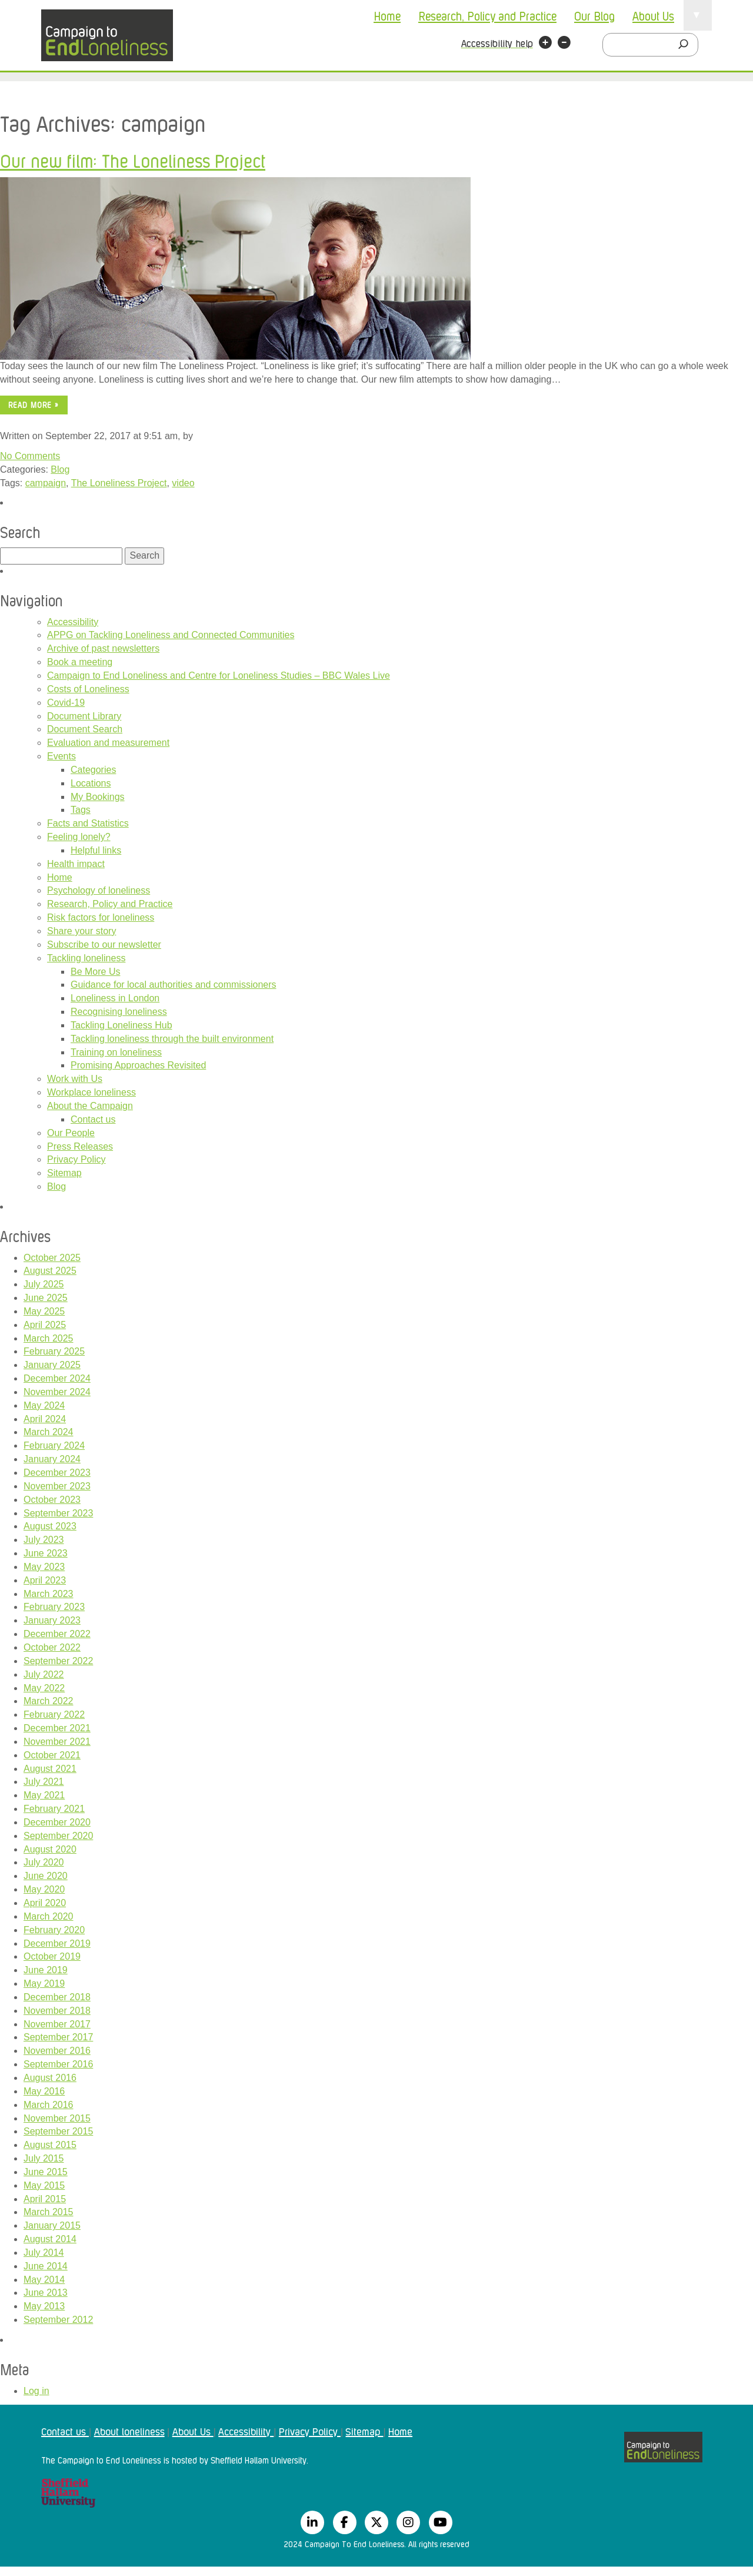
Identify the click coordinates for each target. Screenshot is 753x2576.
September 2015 (58, 2131)
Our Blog (594, 15)
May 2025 (44, 1311)
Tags (81, 810)
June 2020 (46, 1876)
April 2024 (45, 1419)
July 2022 (44, 1674)
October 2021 (52, 1755)
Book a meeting (79, 662)
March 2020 (49, 1916)
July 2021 (44, 1782)
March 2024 (49, 1432)
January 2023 (52, 1620)
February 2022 (54, 1714)
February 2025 (54, 1351)
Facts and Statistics (88, 823)
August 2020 (50, 1849)
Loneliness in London (115, 998)
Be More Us (95, 972)
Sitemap (64, 1173)
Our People (71, 1133)
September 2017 (58, 2037)
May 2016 (44, 2091)
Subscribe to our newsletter (104, 945)
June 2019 (46, 1970)
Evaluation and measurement (108, 743)
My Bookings (98, 797)
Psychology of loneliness (98, 890)
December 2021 (57, 1728)
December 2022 (57, 1634)
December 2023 (57, 1473)
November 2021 (57, 1742)
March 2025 (49, 1338)
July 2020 (44, 1862)
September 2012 (58, 2320)
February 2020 (54, 1930)
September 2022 (58, 1661)
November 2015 (57, 2118)
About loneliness (129, 2430)
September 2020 (58, 1836)
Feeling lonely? (79, 837)
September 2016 (58, 2064)
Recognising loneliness (119, 1012)
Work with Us (74, 1079)
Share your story (81, 931)
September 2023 (58, 1513)
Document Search (84, 729)
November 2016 (57, 2051)
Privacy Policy (76, 1159)
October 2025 (52, 1258)
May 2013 (44, 2306)
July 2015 (44, 2158)
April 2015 (45, 2199)
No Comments (30, 456)
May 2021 (44, 1795)
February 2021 (54, 1809)
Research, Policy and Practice (487, 15)
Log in (36, 2391)
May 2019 (44, 1984)
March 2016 (49, 2105)
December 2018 (57, 1997)
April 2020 (45, 1903)
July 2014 (44, 2253)
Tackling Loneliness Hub (121, 1025)
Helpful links (96, 850)
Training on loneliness (116, 1052)
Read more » (33, 404)
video (183, 483)
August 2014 (50, 2239)
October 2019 (52, 1956)
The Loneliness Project (119, 483)
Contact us (93, 1119)
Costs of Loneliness (88, 689)
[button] (545, 44)
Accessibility (72, 622)
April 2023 (45, 1580)
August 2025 (50, 1271)
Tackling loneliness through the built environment (172, 1039)
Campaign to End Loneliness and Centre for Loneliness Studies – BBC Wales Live (218, 675)
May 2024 (44, 1405)
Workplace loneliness (91, 1092)
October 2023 (52, 1500)
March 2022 (49, 1701)
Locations (91, 783)
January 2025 (52, 1365)
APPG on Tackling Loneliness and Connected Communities (170, 635)
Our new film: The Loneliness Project (132, 160)
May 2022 (44, 1688)
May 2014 (44, 2280)
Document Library (84, 716)
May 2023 (44, 1567)
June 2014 (46, 2266)
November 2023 (57, 1486)
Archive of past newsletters (103, 648)
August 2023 (50, 1526)
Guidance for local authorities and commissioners (173, 985)
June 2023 (46, 1553)
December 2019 (57, 1943)
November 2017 (57, 2024)
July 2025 (44, 1284)
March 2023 (49, 1594)
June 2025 (46, 1298)
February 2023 (54, 1607)
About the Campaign (90, 1106)
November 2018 (57, 2011)
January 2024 (52, 1459)
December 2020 (57, 1822)
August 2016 (50, 2078)
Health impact (76, 864)
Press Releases (80, 1146)
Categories (93, 770)
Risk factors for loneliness (100, 917)
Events (61, 756)
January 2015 (52, 2225)
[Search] (686, 45)
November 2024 (57, 1392)
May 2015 (44, 2185)
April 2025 (45, 1325)
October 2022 (52, 1647)
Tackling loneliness (86, 958)
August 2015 (50, 2145)
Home (387, 15)
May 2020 (44, 1889)
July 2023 (44, 1540)
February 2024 (54, 1445)
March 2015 (49, 2212)
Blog (60, 469)
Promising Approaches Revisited (138, 1065)
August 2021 (50, 1769)
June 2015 (46, 2172)
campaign (45, 483)
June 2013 (46, 2293)
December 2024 (57, 1378)
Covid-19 (66, 703)
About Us (653, 15)
